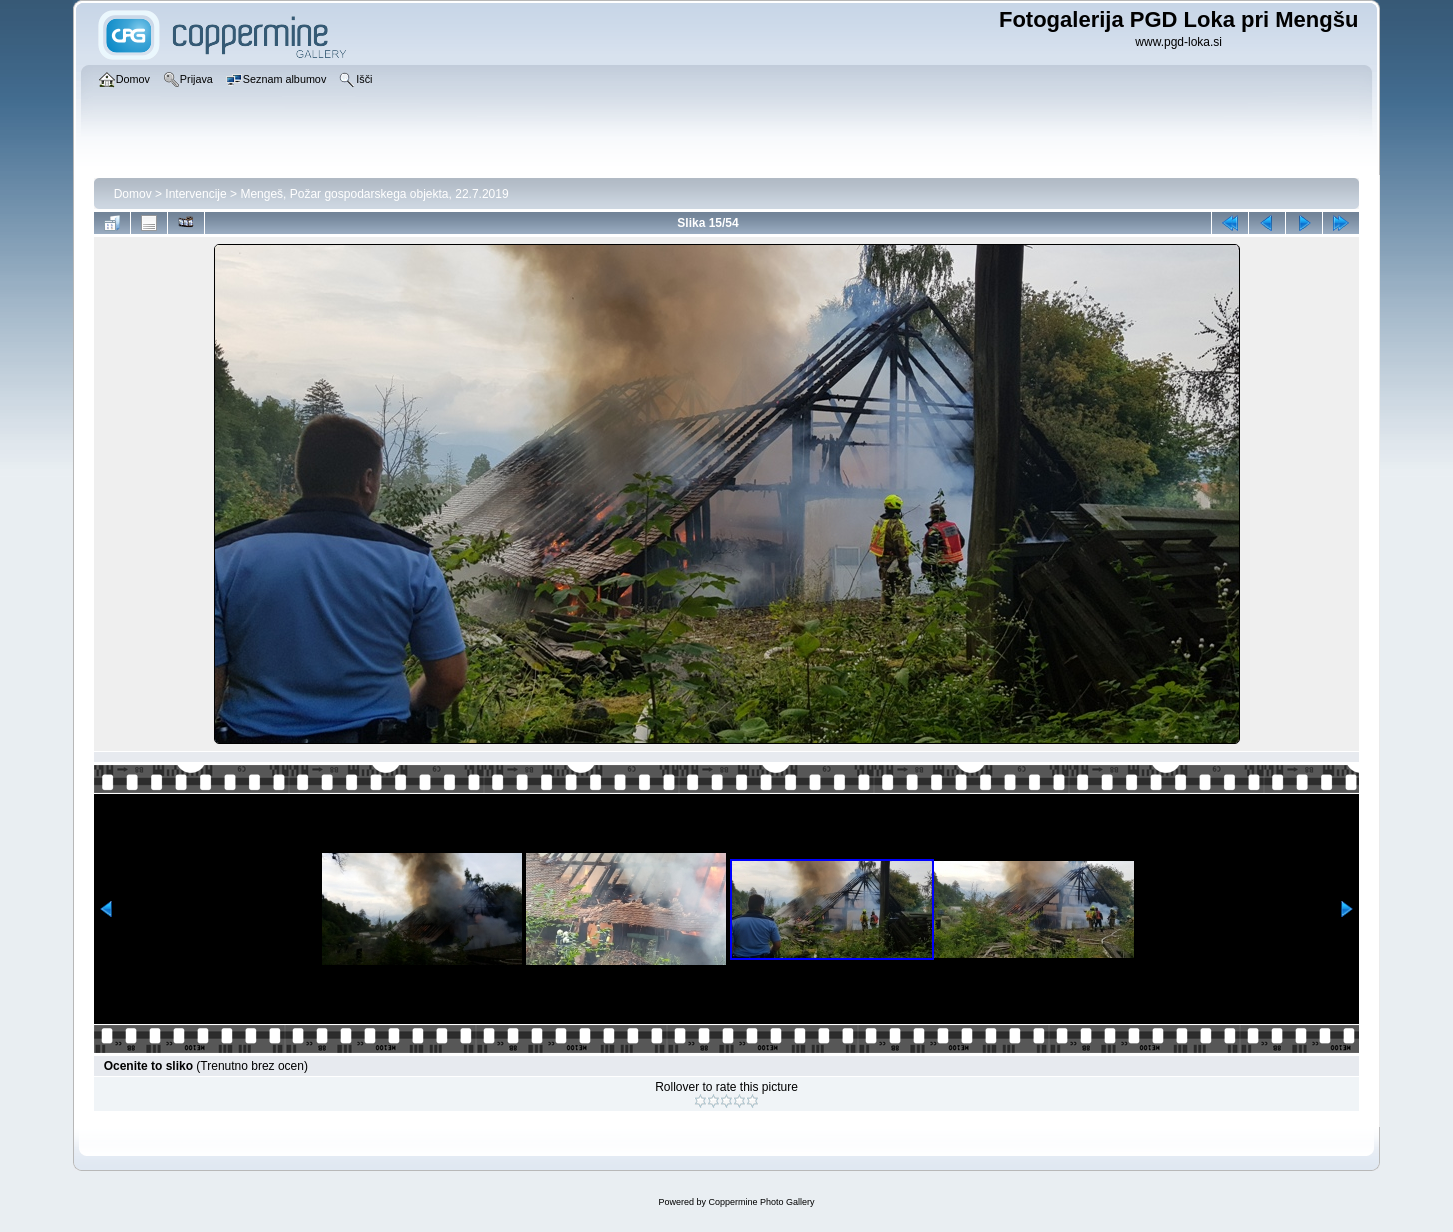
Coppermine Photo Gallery (761, 1202)
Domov (133, 194)
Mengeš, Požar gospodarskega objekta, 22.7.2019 (374, 194)
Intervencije (195, 194)
